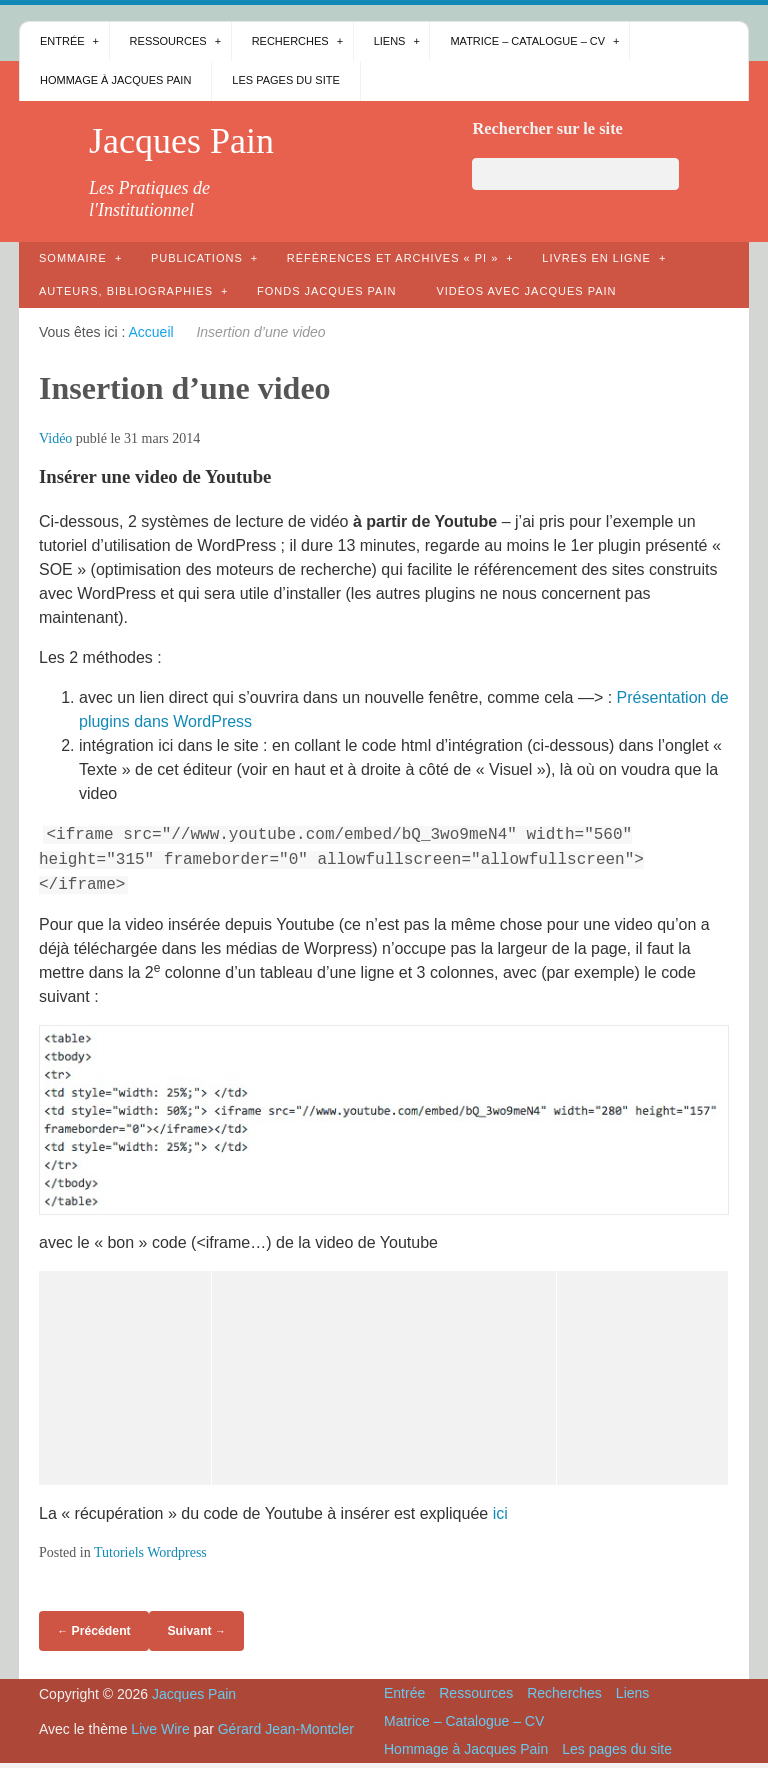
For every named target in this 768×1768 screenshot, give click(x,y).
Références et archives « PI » (393, 258)
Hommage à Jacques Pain (115, 80)
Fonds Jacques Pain (326, 291)
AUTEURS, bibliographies (126, 291)
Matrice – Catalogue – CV (527, 41)
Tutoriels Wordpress (150, 1552)
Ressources (168, 41)
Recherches (290, 41)
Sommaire (73, 258)
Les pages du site (285, 80)
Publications (197, 258)
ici (500, 1513)
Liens (390, 41)
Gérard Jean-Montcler (286, 1729)
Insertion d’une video (185, 388)
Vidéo (55, 438)
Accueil (151, 332)
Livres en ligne (596, 258)
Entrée (62, 41)
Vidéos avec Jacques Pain (526, 291)
